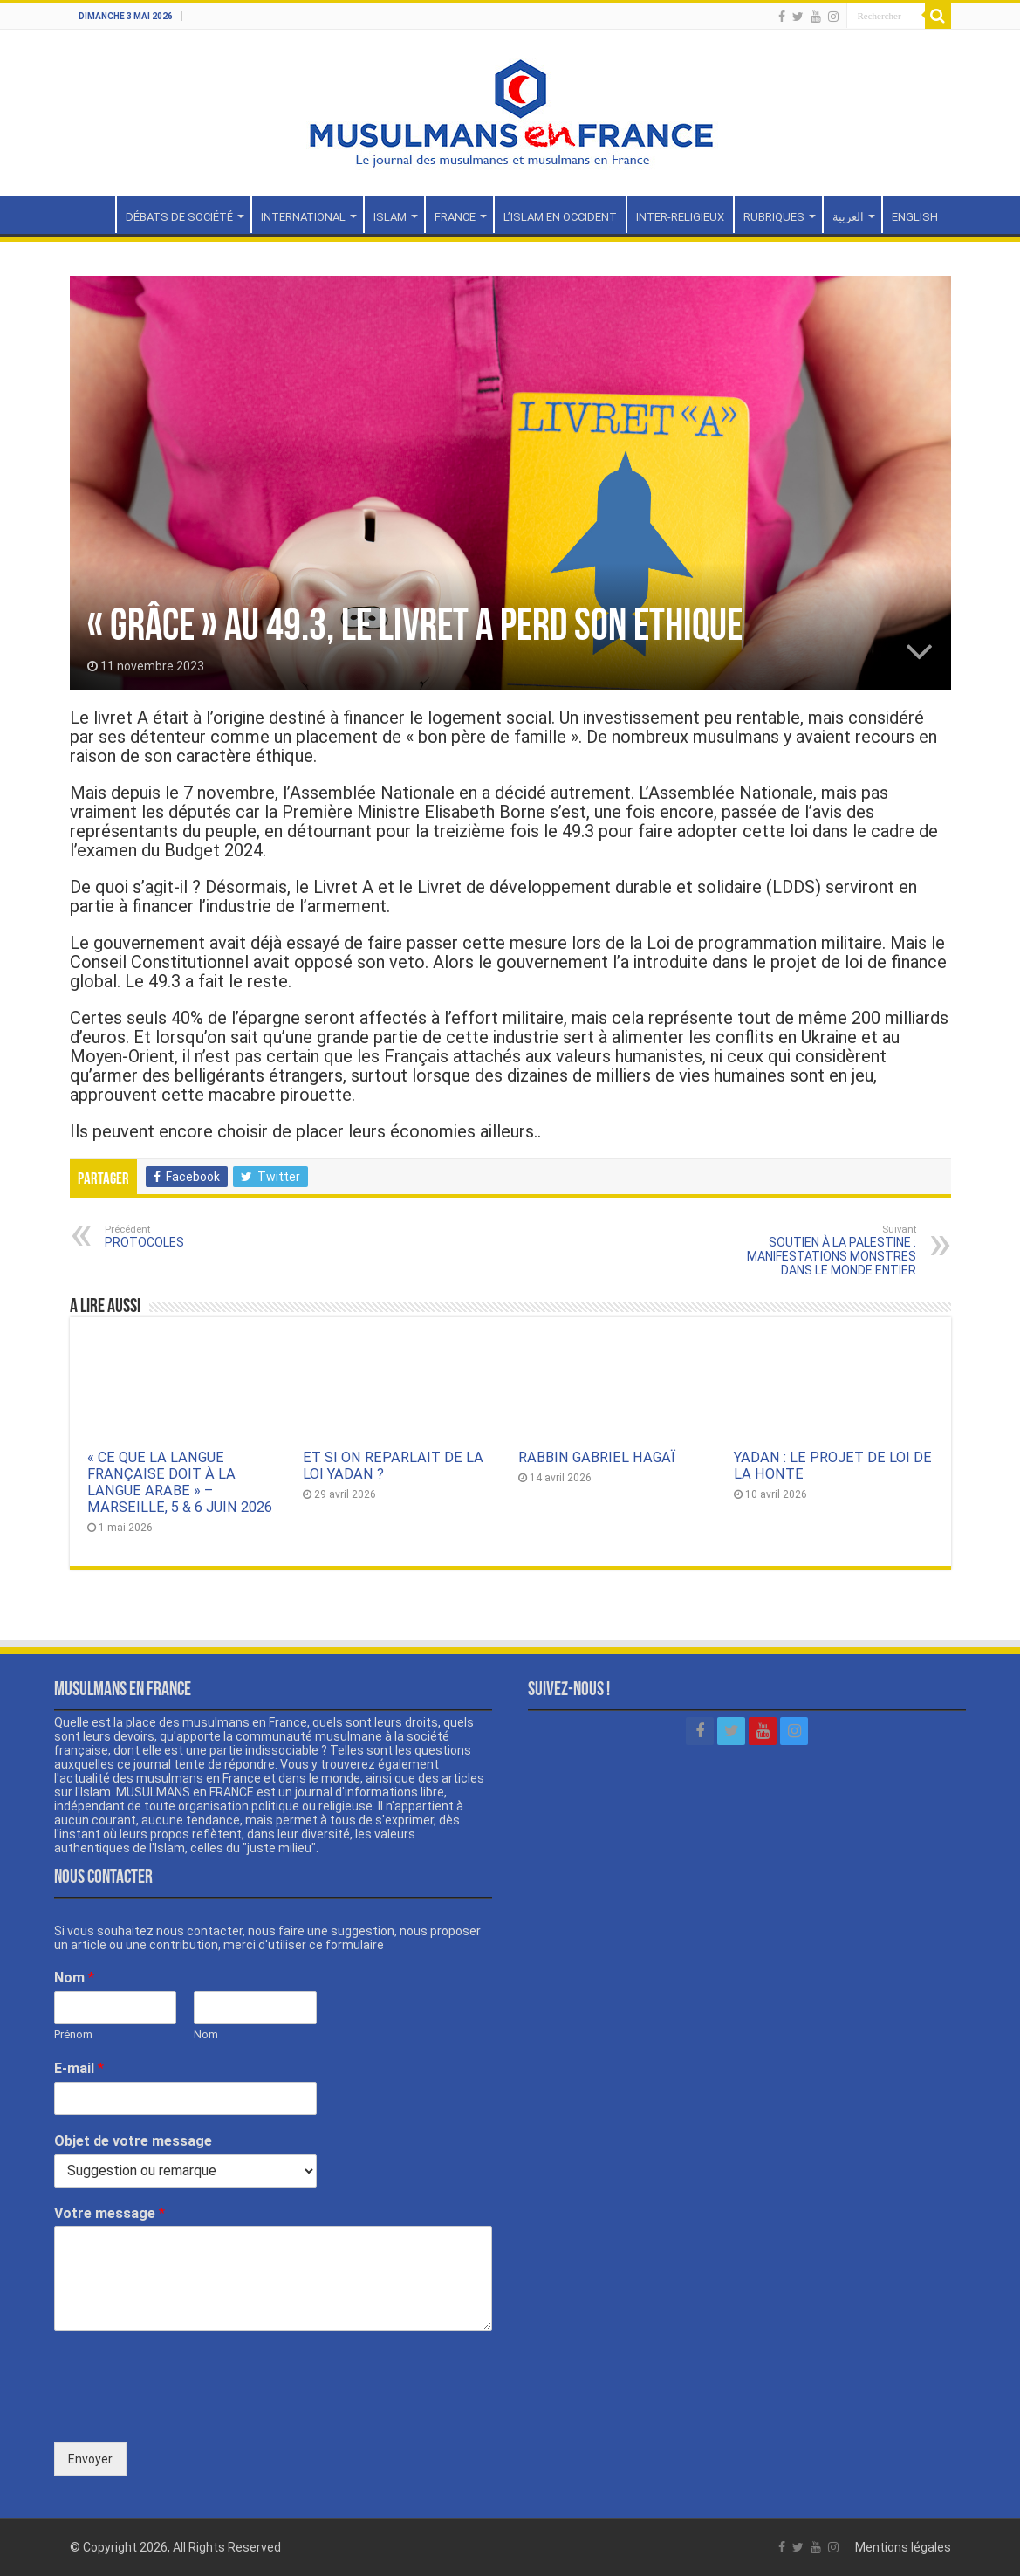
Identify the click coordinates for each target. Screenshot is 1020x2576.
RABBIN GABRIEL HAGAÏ (596, 1457)
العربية (848, 216)
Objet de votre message (133, 2141)
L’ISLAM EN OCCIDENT (560, 216)
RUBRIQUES (773, 216)
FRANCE (455, 216)
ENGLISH (915, 216)
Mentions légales (903, 2547)
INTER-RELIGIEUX (680, 216)
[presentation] (186, 2413)
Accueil (92, 214)
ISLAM (390, 216)
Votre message (109, 2213)
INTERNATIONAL (303, 216)
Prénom (73, 2034)
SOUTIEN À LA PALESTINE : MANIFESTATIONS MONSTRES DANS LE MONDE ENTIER (826, 1250)
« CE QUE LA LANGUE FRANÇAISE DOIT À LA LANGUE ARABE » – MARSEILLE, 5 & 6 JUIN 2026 (179, 1482)
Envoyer (90, 2459)
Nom (74, 1977)
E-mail (79, 2068)
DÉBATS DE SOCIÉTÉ (179, 216)
